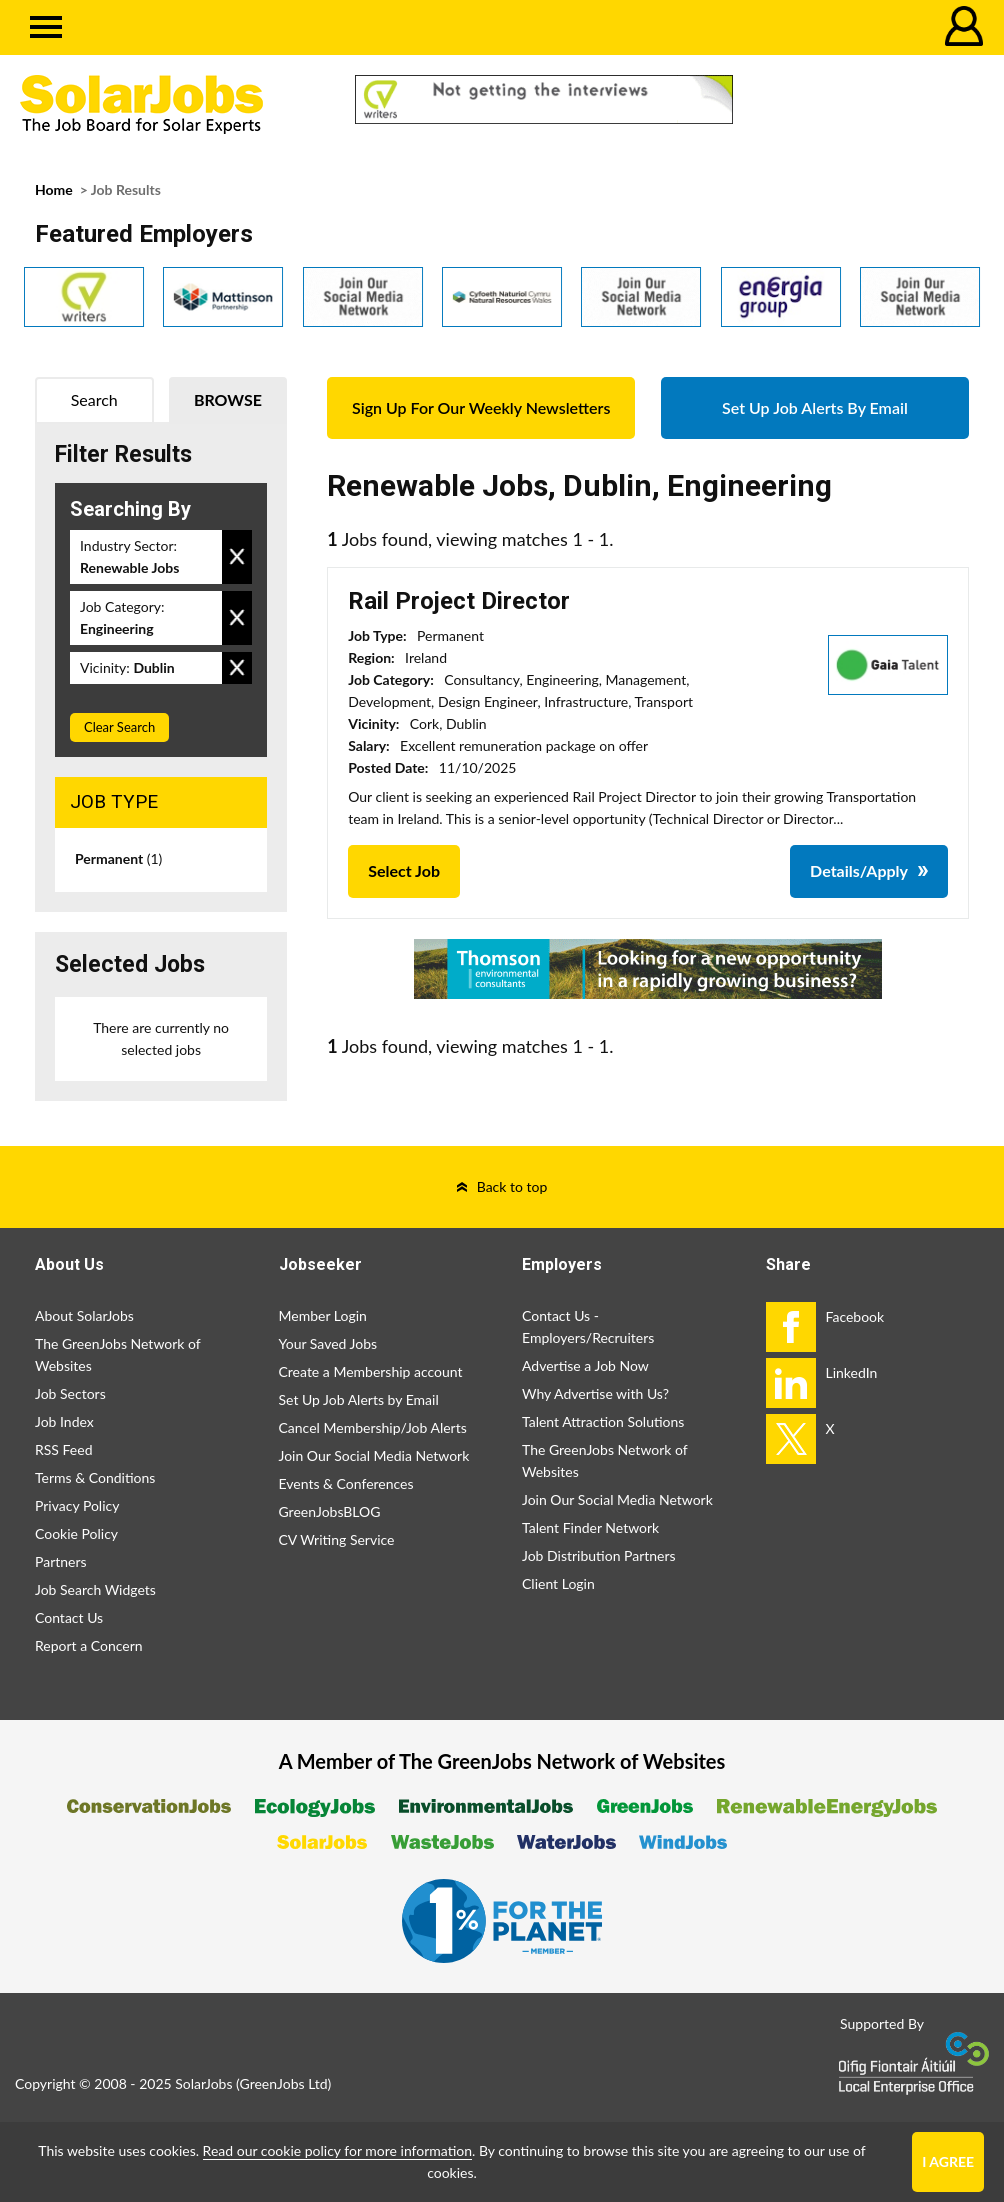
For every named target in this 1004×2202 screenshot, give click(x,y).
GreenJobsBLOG (330, 1511)
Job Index (64, 1421)
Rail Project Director (459, 601)
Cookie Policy (76, 1533)
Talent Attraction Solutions (603, 1421)
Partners (61, 1561)
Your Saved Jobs (328, 1343)
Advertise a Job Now (585, 1365)
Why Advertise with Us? (595, 1393)
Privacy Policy (77, 1505)
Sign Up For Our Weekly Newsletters (481, 407)
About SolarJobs (84, 1315)
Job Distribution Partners (599, 1555)
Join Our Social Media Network (374, 1455)
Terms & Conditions (95, 1477)
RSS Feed (63, 1449)
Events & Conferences (346, 1483)
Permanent (118, 858)
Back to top (512, 1186)
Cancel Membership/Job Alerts (373, 1427)
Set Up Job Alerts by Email (359, 1399)
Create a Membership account (371, 1371)
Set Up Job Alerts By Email (815, 407)
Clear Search (119, 727)
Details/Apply (859, 870)
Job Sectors (70, 1393)
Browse (228, 399)
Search (94, 399)
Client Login (558, 1583)
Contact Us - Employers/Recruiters (588, 1326)
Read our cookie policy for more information (337, 2150)
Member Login (323, 1315)
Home (54, 189)
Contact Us (69, 1617)
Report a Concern (89, 1645)
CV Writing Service (337, 1539)
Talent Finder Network (590, 1527)
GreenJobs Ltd (284, 2083)
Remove (237, 557)
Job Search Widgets (95, 1589)
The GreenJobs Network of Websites (117, 1354)
